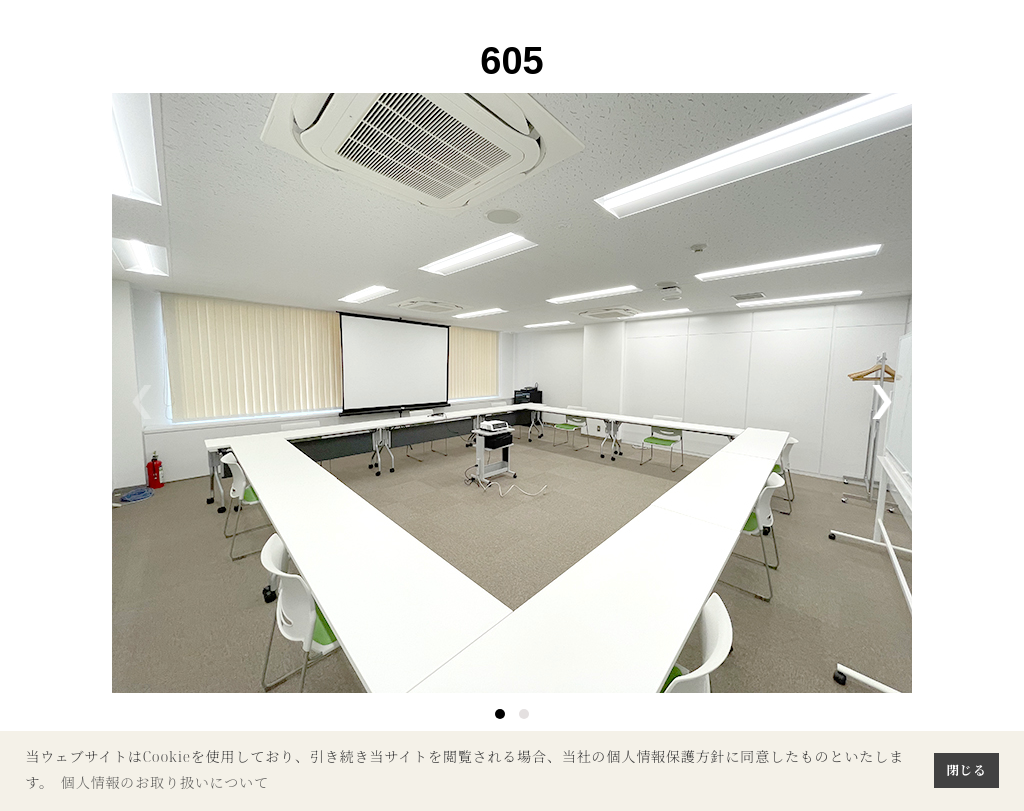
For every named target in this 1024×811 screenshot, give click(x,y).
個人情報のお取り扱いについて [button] (165, 782)
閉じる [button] (966, 770)
